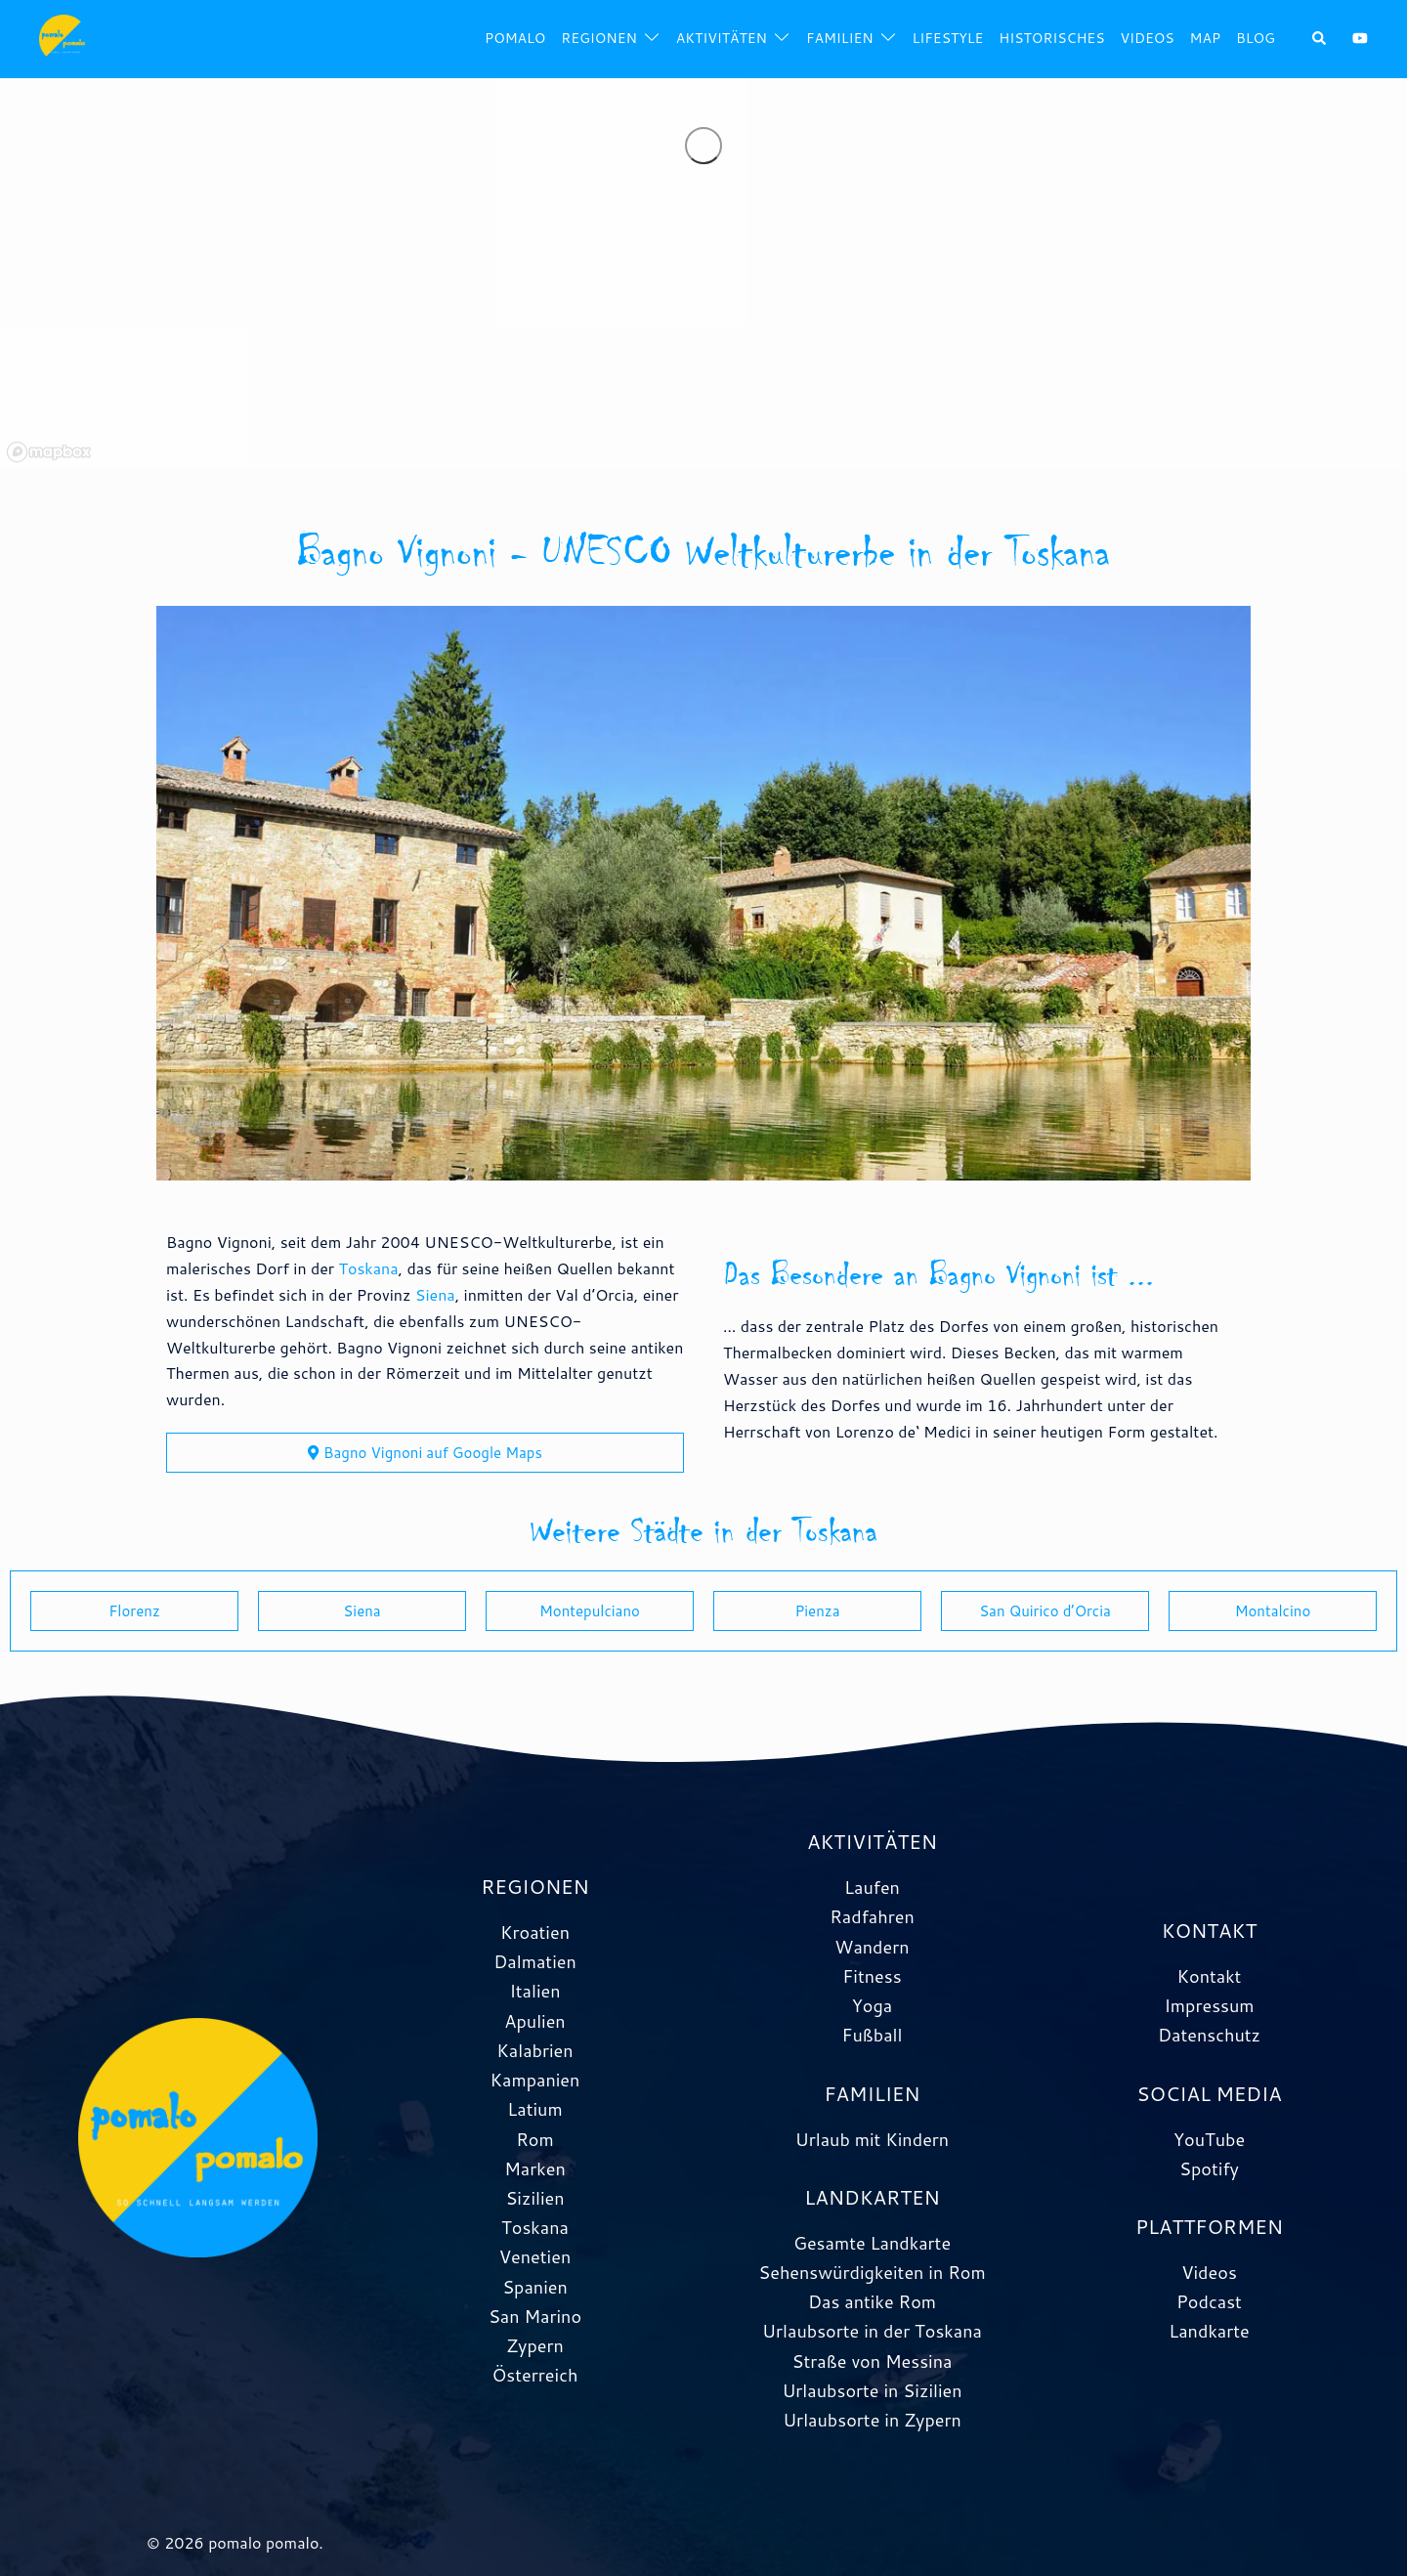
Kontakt (1209, 1976)
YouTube (1209, 2139)
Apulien (534, 2021)
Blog (1255, 38)
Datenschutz (1209, 2034)
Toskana (368, 1268)
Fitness (871, 1976)
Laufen (872, 1887)
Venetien (535, 2256)
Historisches (1051, 38)
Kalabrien (534, 2050)
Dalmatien (534, 1961)
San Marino (535, 2316)
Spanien (535, 2286)
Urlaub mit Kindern (872, 2139)
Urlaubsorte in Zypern (872, 2419)
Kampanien (535, 2079)
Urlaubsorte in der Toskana (872, 2330)
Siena (435, 1294)
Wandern (871, 1946)
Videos (1146, 38)
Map (1205, 38)
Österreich (535, 2374)
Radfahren (872, 1916)
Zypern (535, 2345)
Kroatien (535, 1932)
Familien (840, 38)
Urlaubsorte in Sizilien (871, 2390)
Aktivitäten (721, 38)
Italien (534, 1990)
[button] (1320, 39)
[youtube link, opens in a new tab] (1360, 38)
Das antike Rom (872, 2301)
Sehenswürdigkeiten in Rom (872, 2272)
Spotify (1209, 2168)
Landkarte (1209, 2330)
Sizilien (534, 2198)
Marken (534, 2168)
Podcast (1209, 2301)
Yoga (872, 2005)
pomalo (515, 38)
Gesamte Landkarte (872, 2242)
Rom (535, 2139)
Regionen (598, 38)
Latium (534, 2109)
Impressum (1209, 2005)
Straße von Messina (872, 2361)
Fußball (871, 2034)
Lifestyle (948, 38)
